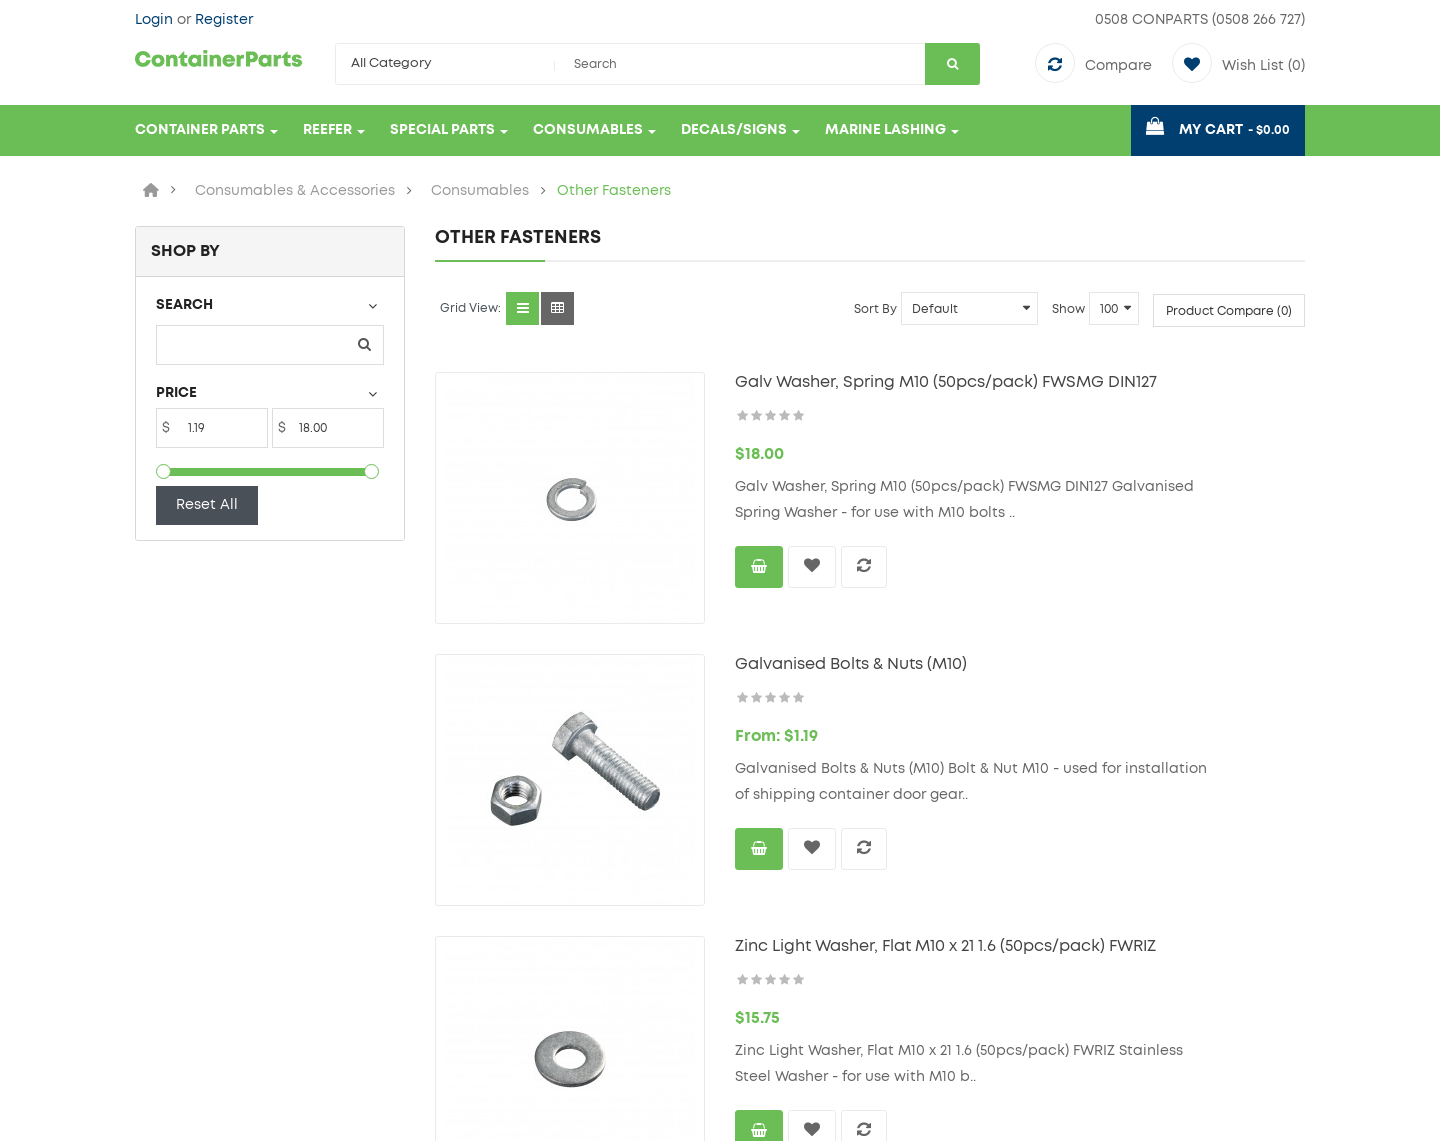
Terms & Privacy (190, 971)
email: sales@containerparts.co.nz (1158, 1023)
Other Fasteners (614, 191)
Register (224, 20)
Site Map (467, 971)
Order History (782, 971)
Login (156, 20)
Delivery (163, 1001)
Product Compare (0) (1229, 311)
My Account (778, 941)
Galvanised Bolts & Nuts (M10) (776, 590)
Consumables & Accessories (295, 191)
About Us (167, 941)
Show (1068, 309)
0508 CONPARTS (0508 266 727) (1200, 20)
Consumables (480, 191)
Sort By (875, 309)
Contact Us (475, 941)
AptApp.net (462, 1116)
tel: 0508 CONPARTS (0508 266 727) (1153, 993)
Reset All (207, 505)
